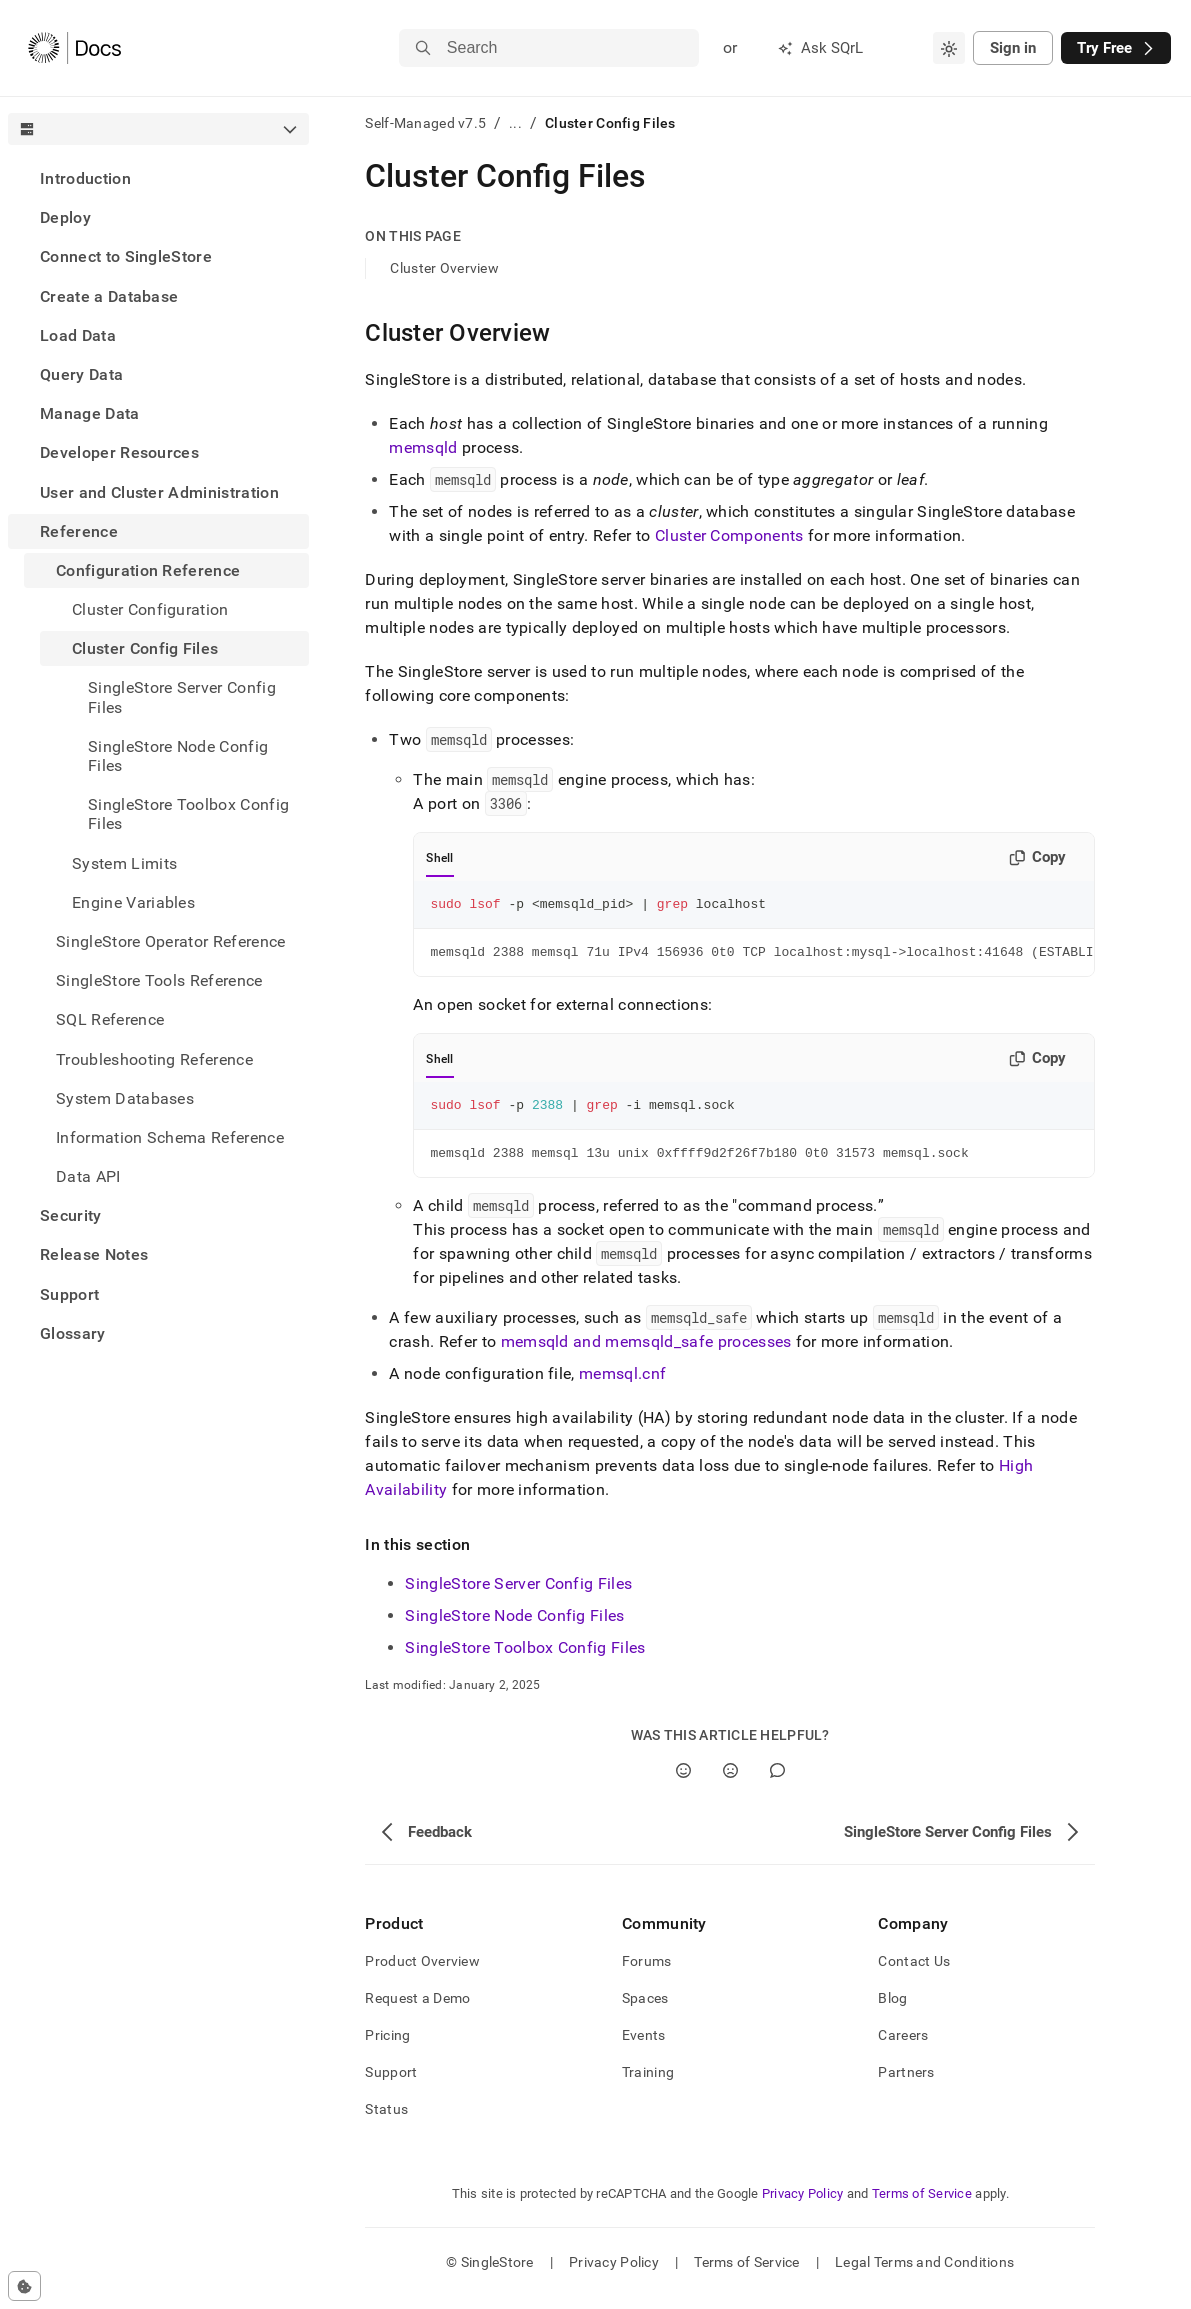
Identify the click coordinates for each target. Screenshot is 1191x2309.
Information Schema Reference (170, 1137)
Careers (903, 2047)
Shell (439, 858)
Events (644, 2047)
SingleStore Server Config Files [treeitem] (182, 697)
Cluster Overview (444, 268)
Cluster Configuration (150, 609)
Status (386, 2121)
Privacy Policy (803, 2205)
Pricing (387, 2047)
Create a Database (109, 296)
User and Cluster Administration (159, 492)
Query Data (81, 374)
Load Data (78, 335)
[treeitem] (158, 178)
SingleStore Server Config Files (518, 1595)
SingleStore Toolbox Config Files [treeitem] (188, 814)
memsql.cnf (622, 1385)
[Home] (74, 48)
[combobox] (949, 48)
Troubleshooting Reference (154, 1059)
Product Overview (422, 1973)
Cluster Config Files (145, 648)
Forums (647, 1973)
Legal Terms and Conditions (924, 2274)
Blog (892, 2010)
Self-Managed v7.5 (425, 123)
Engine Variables (133, 902)
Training (648, 2084)
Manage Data (90, 413)
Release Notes (94, 1254)
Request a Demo (417, 2010)
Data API (88, 1176)
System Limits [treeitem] (124, 863)
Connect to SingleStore (126, 256)
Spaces (645, 2010)
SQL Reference (110, 1019)
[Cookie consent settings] (24, 2286)
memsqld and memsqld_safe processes (646, 1353)
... (515, 123)
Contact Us (914, 1973)
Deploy (65, 217)
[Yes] (683, 1782)
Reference (79, 531)
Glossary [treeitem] (73, 1333)
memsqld (423, 447)
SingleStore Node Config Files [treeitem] (178, 756)
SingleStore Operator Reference (171, 941)
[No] (730, 1782)
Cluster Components (729, 535)
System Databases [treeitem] (125, 1098)
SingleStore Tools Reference (159, 980)
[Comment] (777, 1782)
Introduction (85, 178)
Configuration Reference (148, 570)
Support (69, 1294)
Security (71, 1215)
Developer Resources (119, 452)
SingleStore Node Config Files (514, 1627)
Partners (906, 2084)
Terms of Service (922, 2205)
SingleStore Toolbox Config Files (525, 1659)
